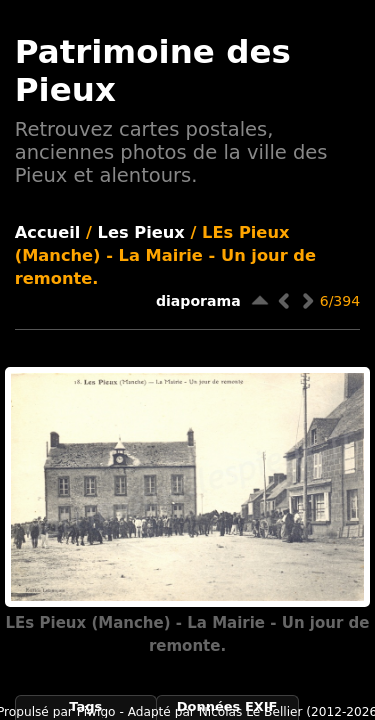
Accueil (48, 232)
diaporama (198, 301)
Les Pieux (141, 232)
